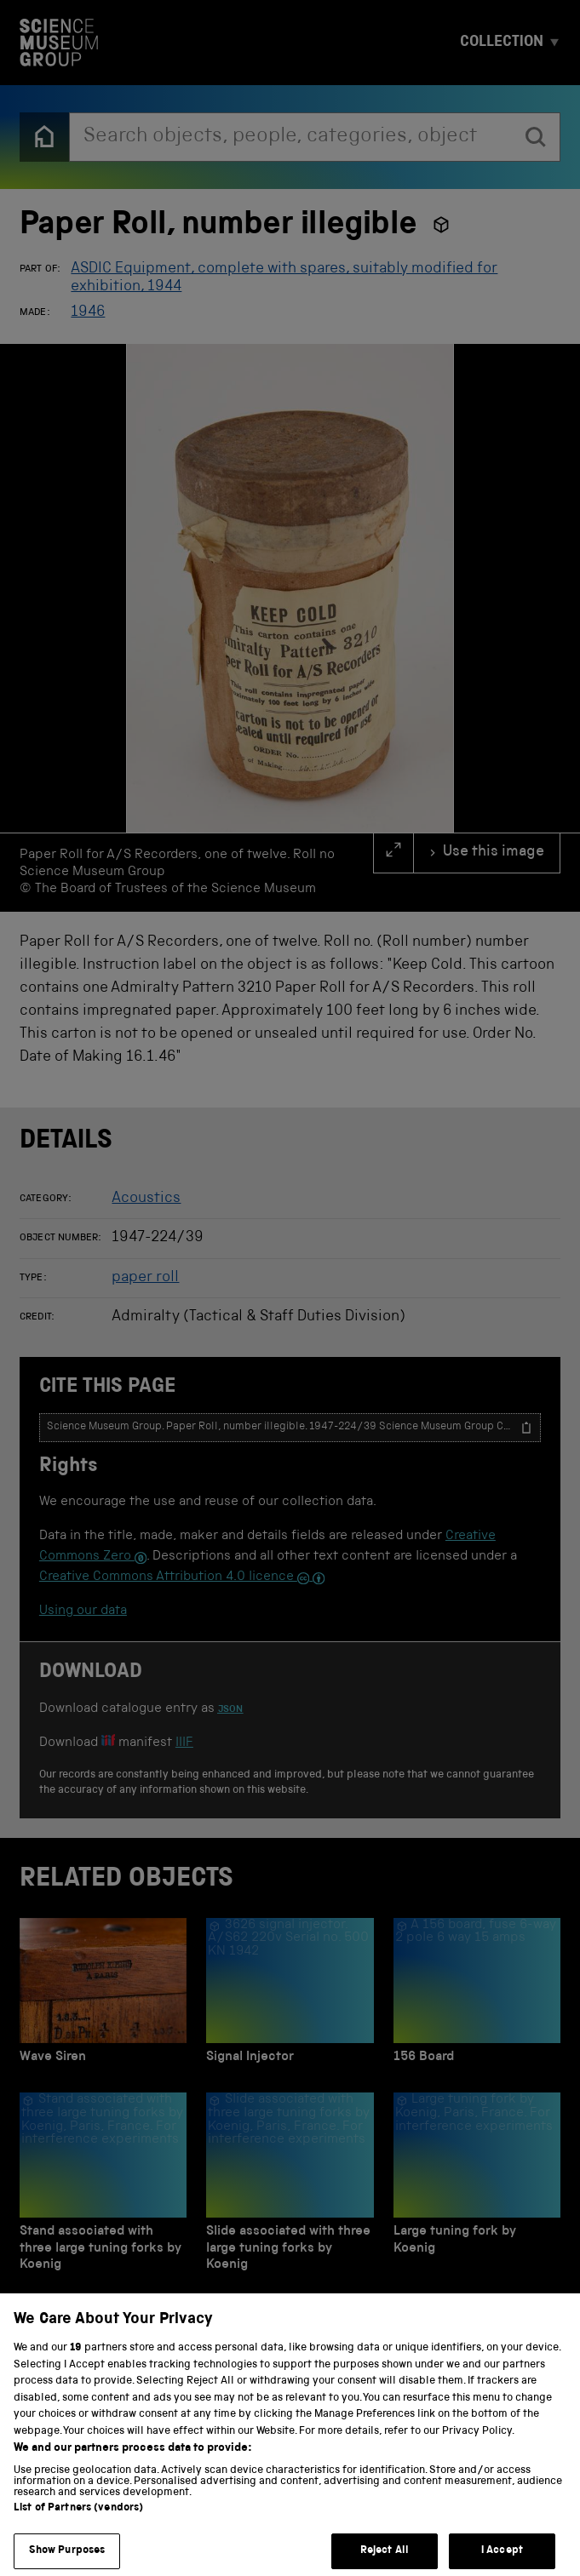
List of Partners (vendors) (78, 2525)
